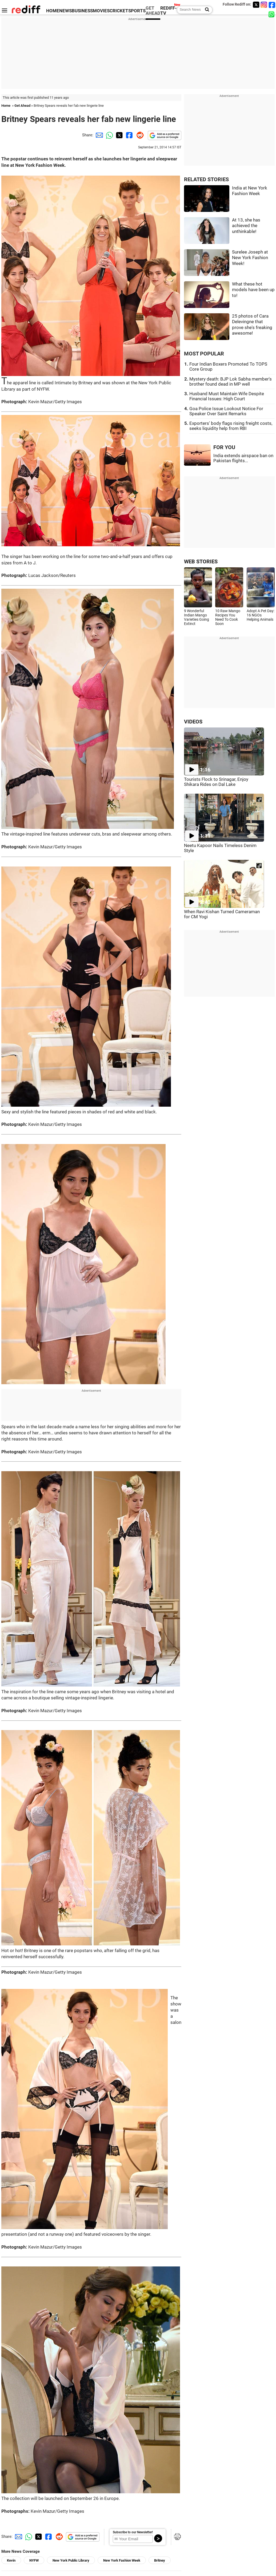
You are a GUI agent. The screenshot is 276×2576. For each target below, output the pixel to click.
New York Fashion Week (121, 2560)
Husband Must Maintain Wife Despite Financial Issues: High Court (226, 396)
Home (5, 106)
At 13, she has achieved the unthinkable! (246, 225)
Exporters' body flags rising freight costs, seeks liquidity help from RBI (230, 426)
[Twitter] (256, 4)
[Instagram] (264, 4)
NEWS (65, 10)
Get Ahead (22, 106)
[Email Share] (98, 135)
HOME (52, 10)
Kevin (11, 2560)
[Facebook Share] (129, 135)
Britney (159, 2560)
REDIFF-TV (168, 11)
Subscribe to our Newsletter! (133, 2532)
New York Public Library (71, 2560)
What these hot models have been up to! (253, 290)
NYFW (34, 2560)
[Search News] (205, 10)
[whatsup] (272, 14)
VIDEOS (193, 722)
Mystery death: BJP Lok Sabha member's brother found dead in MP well (230, 382)
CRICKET (119, 10)
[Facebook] (272, 4)
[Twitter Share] (119, 135)
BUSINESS (82, 10)
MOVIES (101, 10)
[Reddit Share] (139, 135)
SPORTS (137, 10)
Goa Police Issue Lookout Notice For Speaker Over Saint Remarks (226, 411)
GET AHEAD (153, 11)
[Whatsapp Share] (108, 135)
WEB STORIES (201, 562)
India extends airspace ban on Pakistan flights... (243, 458)
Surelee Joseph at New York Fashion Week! (250, 258)
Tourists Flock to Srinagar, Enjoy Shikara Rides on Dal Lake (216, 782)
